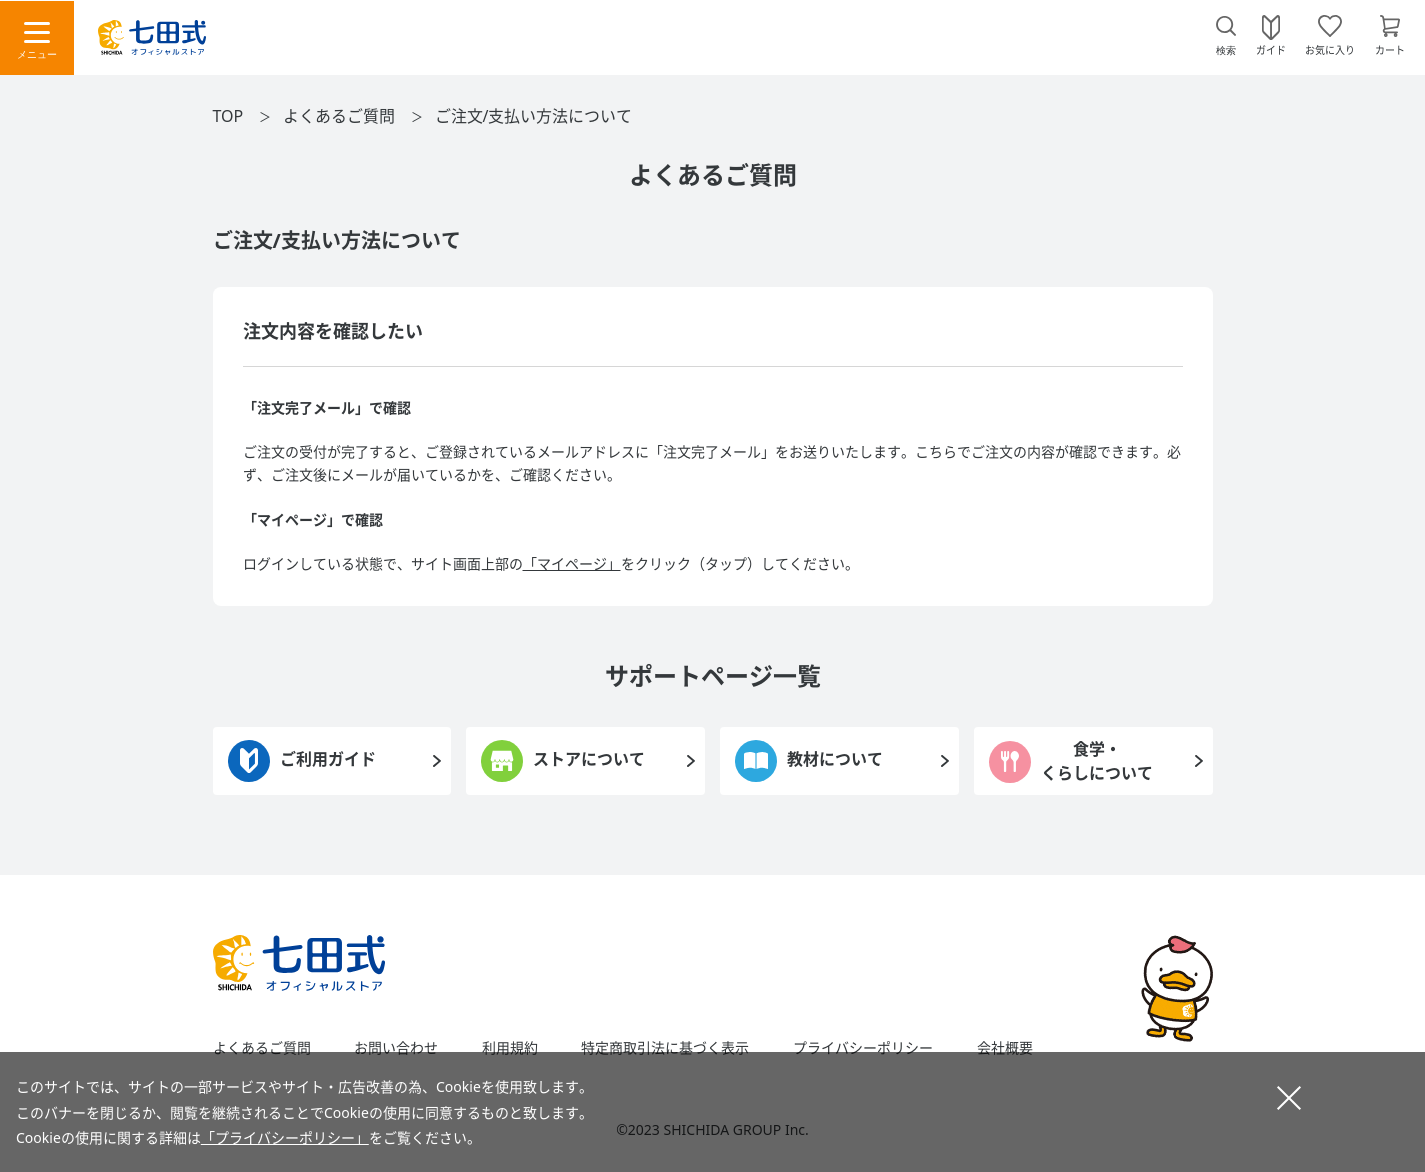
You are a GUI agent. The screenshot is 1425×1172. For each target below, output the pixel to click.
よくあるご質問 (339, 116)
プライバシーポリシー (863, 1048)
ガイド (1271, 49)
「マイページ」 (572, 563)
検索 (1226, 50)
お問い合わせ (396, 1048)
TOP (228, 116)
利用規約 (510, 1048)
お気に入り (1330, 49)
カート (1390, 49)
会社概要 (1005, 1048)
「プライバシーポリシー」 (285, 1137)
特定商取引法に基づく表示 (665, 1048)
